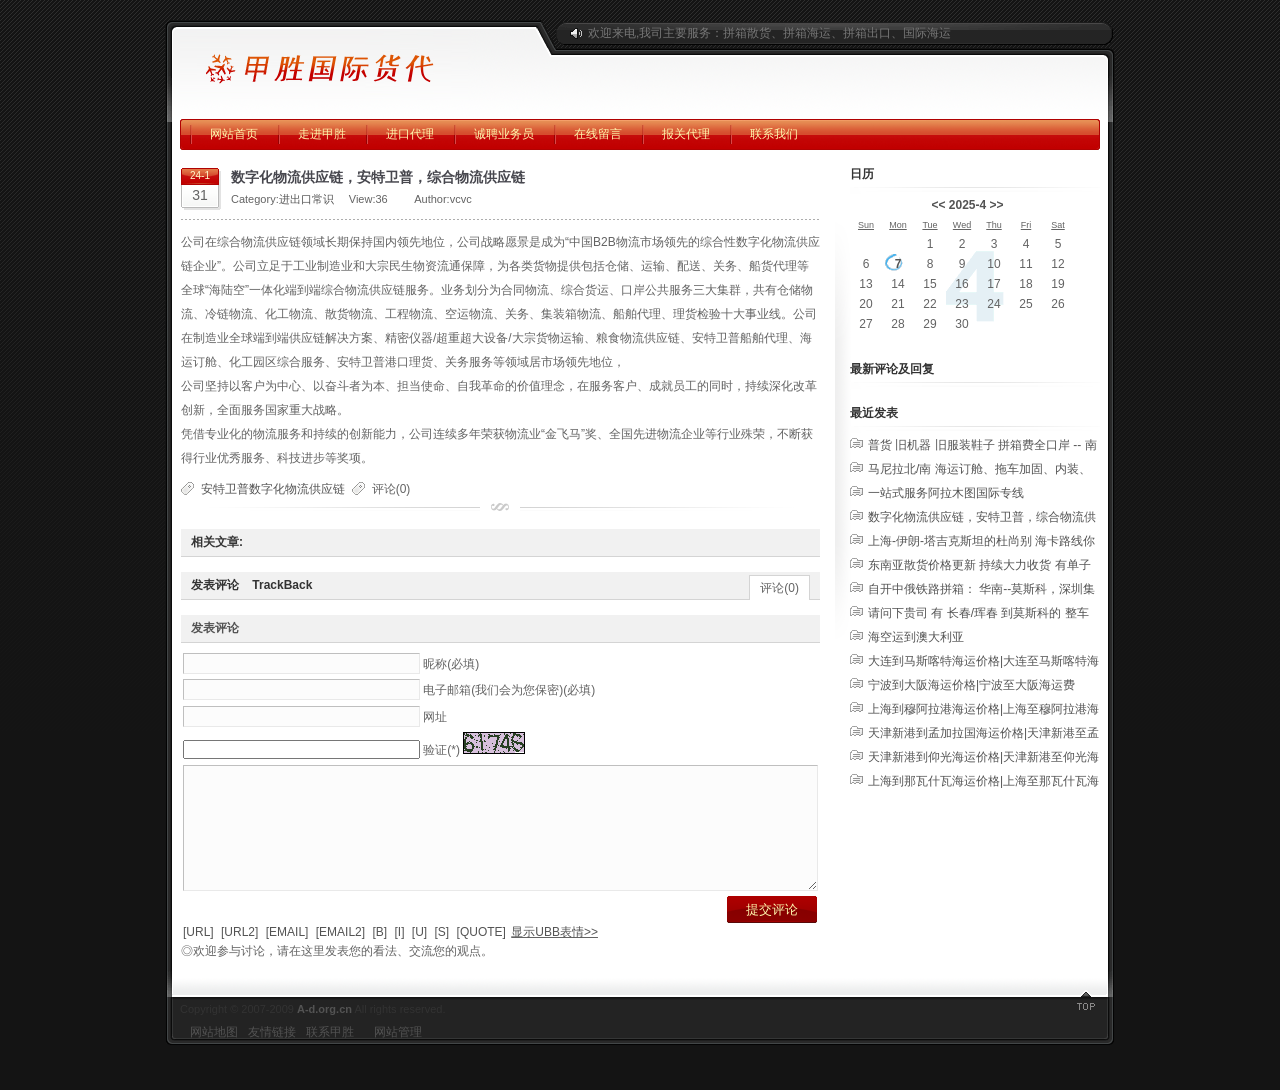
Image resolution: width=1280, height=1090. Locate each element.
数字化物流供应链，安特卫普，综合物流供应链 (378, 177)
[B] (379, 956)
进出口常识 (306, 199)
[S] (442, 956)
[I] (399, 956)
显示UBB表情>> (554, 956)
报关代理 (686, 134)
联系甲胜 (330, 1056)
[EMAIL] (287, 956)
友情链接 (272, 1056)
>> (997, 205)
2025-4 (967, 205)
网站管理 (398, 1056)
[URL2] (239, 956)
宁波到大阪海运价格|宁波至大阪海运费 (971, 685)
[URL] (198, 956)
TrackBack (282, 585)
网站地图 (214, 1056)
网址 (435, 717)
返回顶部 (1085, 1030)
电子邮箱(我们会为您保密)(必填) (509, 690)
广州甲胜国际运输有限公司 (355, 60)
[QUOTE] (481, 956)
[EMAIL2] (340, 956)
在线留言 (598, 134)
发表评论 (215, 585)
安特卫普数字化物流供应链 (273, 489)
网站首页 (234, 134)
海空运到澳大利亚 (916, 637)
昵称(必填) (451, 664)
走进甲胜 (322, 134)
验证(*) (441, 750)
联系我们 (774, 134)
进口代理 (410, 134)
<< (938, 205)
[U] (419, 956)
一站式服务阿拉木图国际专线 (946, 493)
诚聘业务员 (504, 134)
